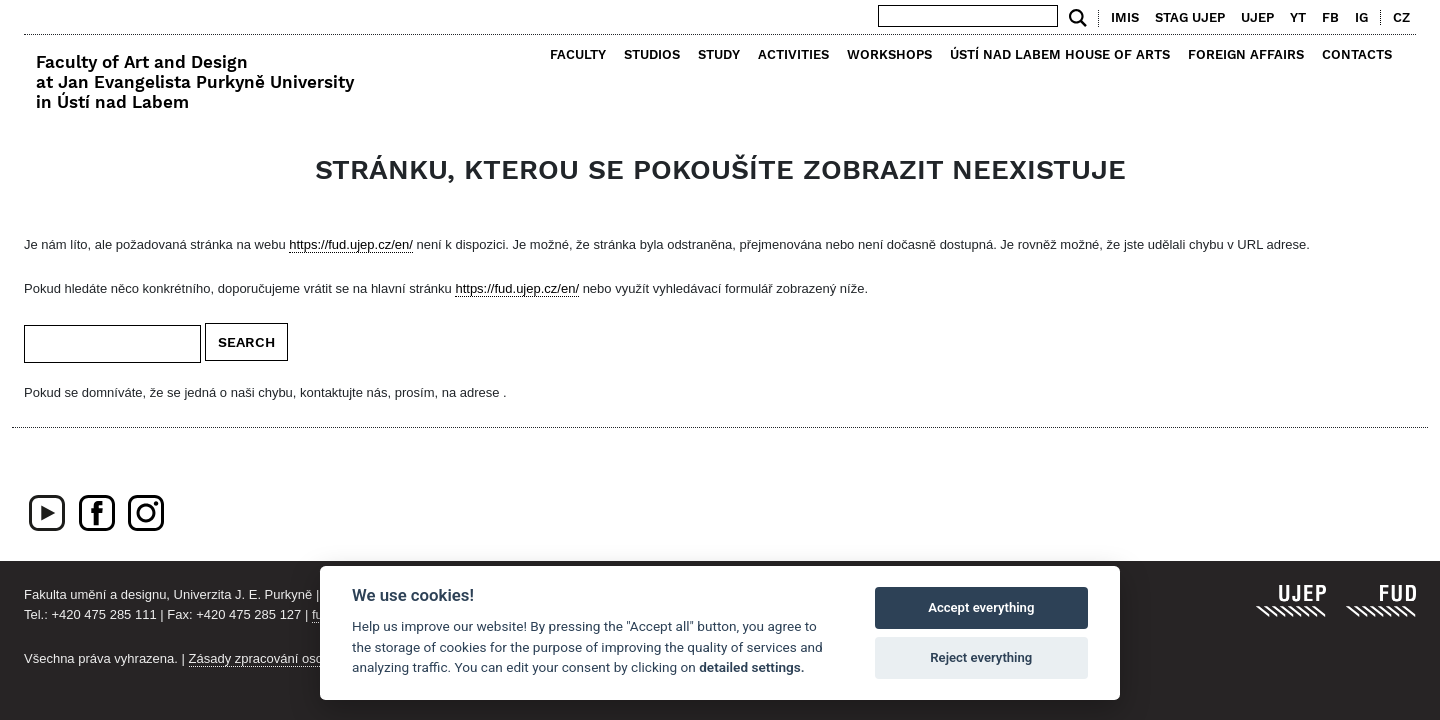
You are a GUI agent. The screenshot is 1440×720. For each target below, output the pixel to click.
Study (719, 54)
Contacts (1357, 54)
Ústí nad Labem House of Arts (1060, 54)
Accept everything (981, 607)
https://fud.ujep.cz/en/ (351, 244)
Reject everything (981, 657)
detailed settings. (751, 667)
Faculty (578, 54)
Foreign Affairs (1246, 54)
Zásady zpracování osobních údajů (290, 658)
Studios (652, 54)
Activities (793, 54)
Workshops (889, 54)
